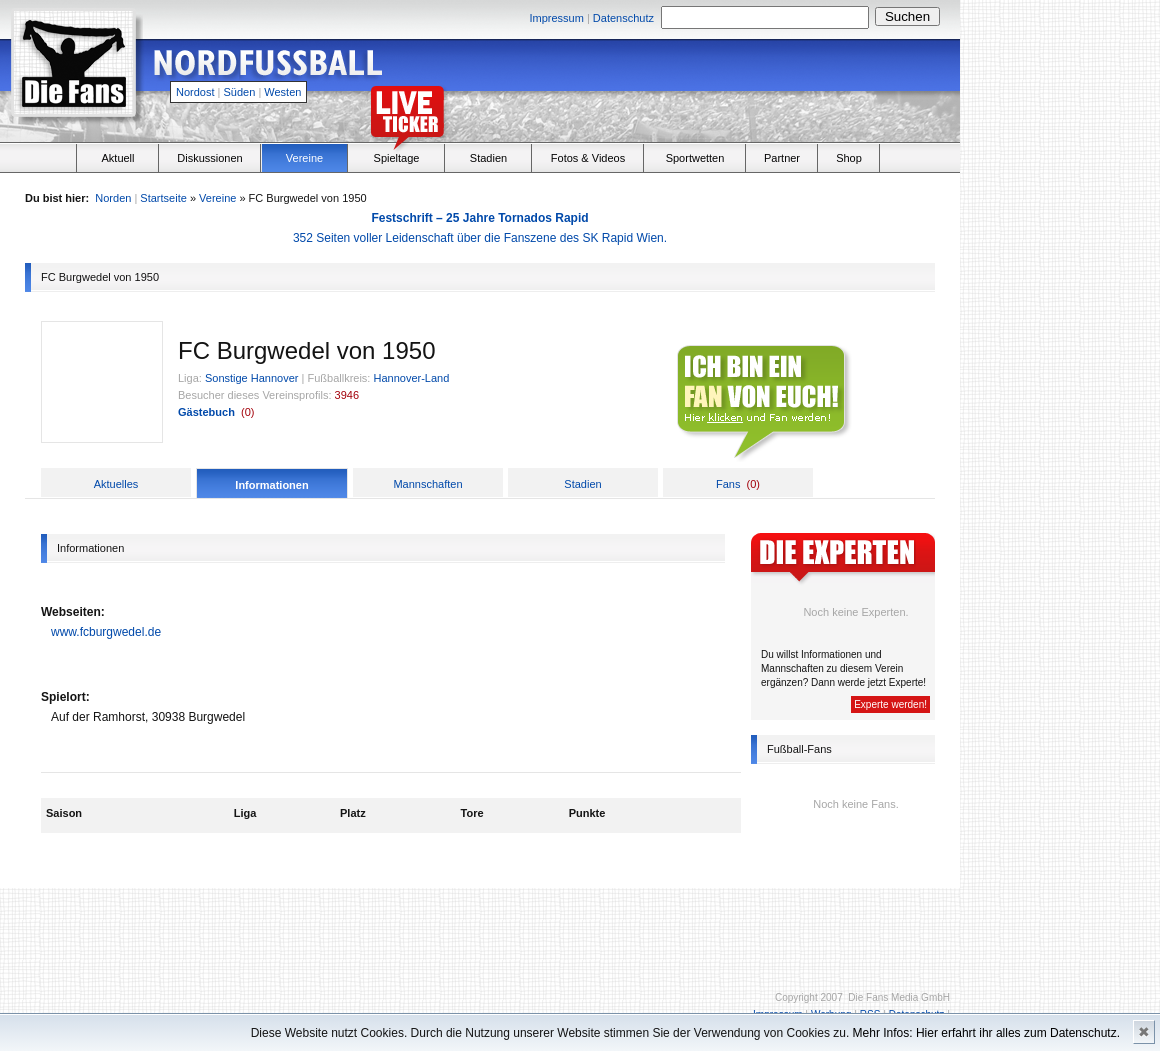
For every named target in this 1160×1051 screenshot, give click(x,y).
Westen (282, 92)
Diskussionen (209, 158)
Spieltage (397, 158)
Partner (782, 158)
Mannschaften (427, 484)
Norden (113, 198)
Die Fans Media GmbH (899, 997)
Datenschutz (623, 18)
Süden (240, 92)
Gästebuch (206, 412)
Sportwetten (695, 158)
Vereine (304, 158)
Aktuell (117, 158)
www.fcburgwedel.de (106, 632)
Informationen (271, 485)
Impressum (556, 18)
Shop (849, 158)
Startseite (163, 198)
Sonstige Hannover (252, 378)
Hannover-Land (412, 378)
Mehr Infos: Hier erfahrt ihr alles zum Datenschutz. (986, 1033)
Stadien (488, 158)
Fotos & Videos (588, 158)
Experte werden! (890, 704)
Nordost (195, 92)
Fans (728, 484)
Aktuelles (116, 484)
